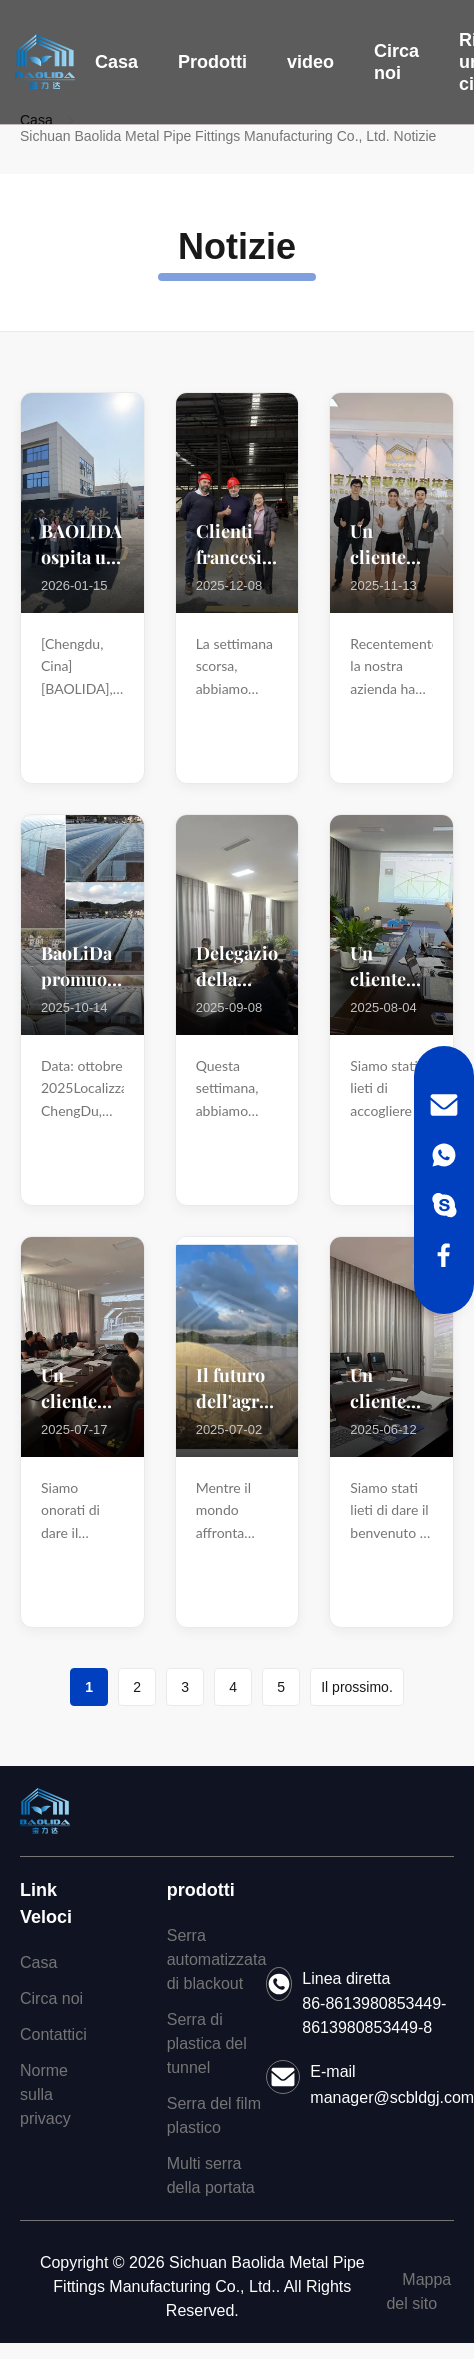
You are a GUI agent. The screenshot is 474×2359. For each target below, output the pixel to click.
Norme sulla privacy (45, 2094)
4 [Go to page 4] (233, 1687)
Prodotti (212, 62)
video (310, 62)
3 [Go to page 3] (185, 1687)
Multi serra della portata (211, 2175)
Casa (116, 62)
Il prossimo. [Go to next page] (357, 1687)
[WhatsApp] (444, 1155)
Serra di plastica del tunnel (207, 2043)
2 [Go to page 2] (137, 1687)
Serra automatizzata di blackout (217, 1959)
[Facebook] (444, 1255)
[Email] (444, 1105)
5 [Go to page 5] (281, 1687)
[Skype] (444, 1205)
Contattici (53, 2034)
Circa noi (396, 62)
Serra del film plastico (214, 2115)
